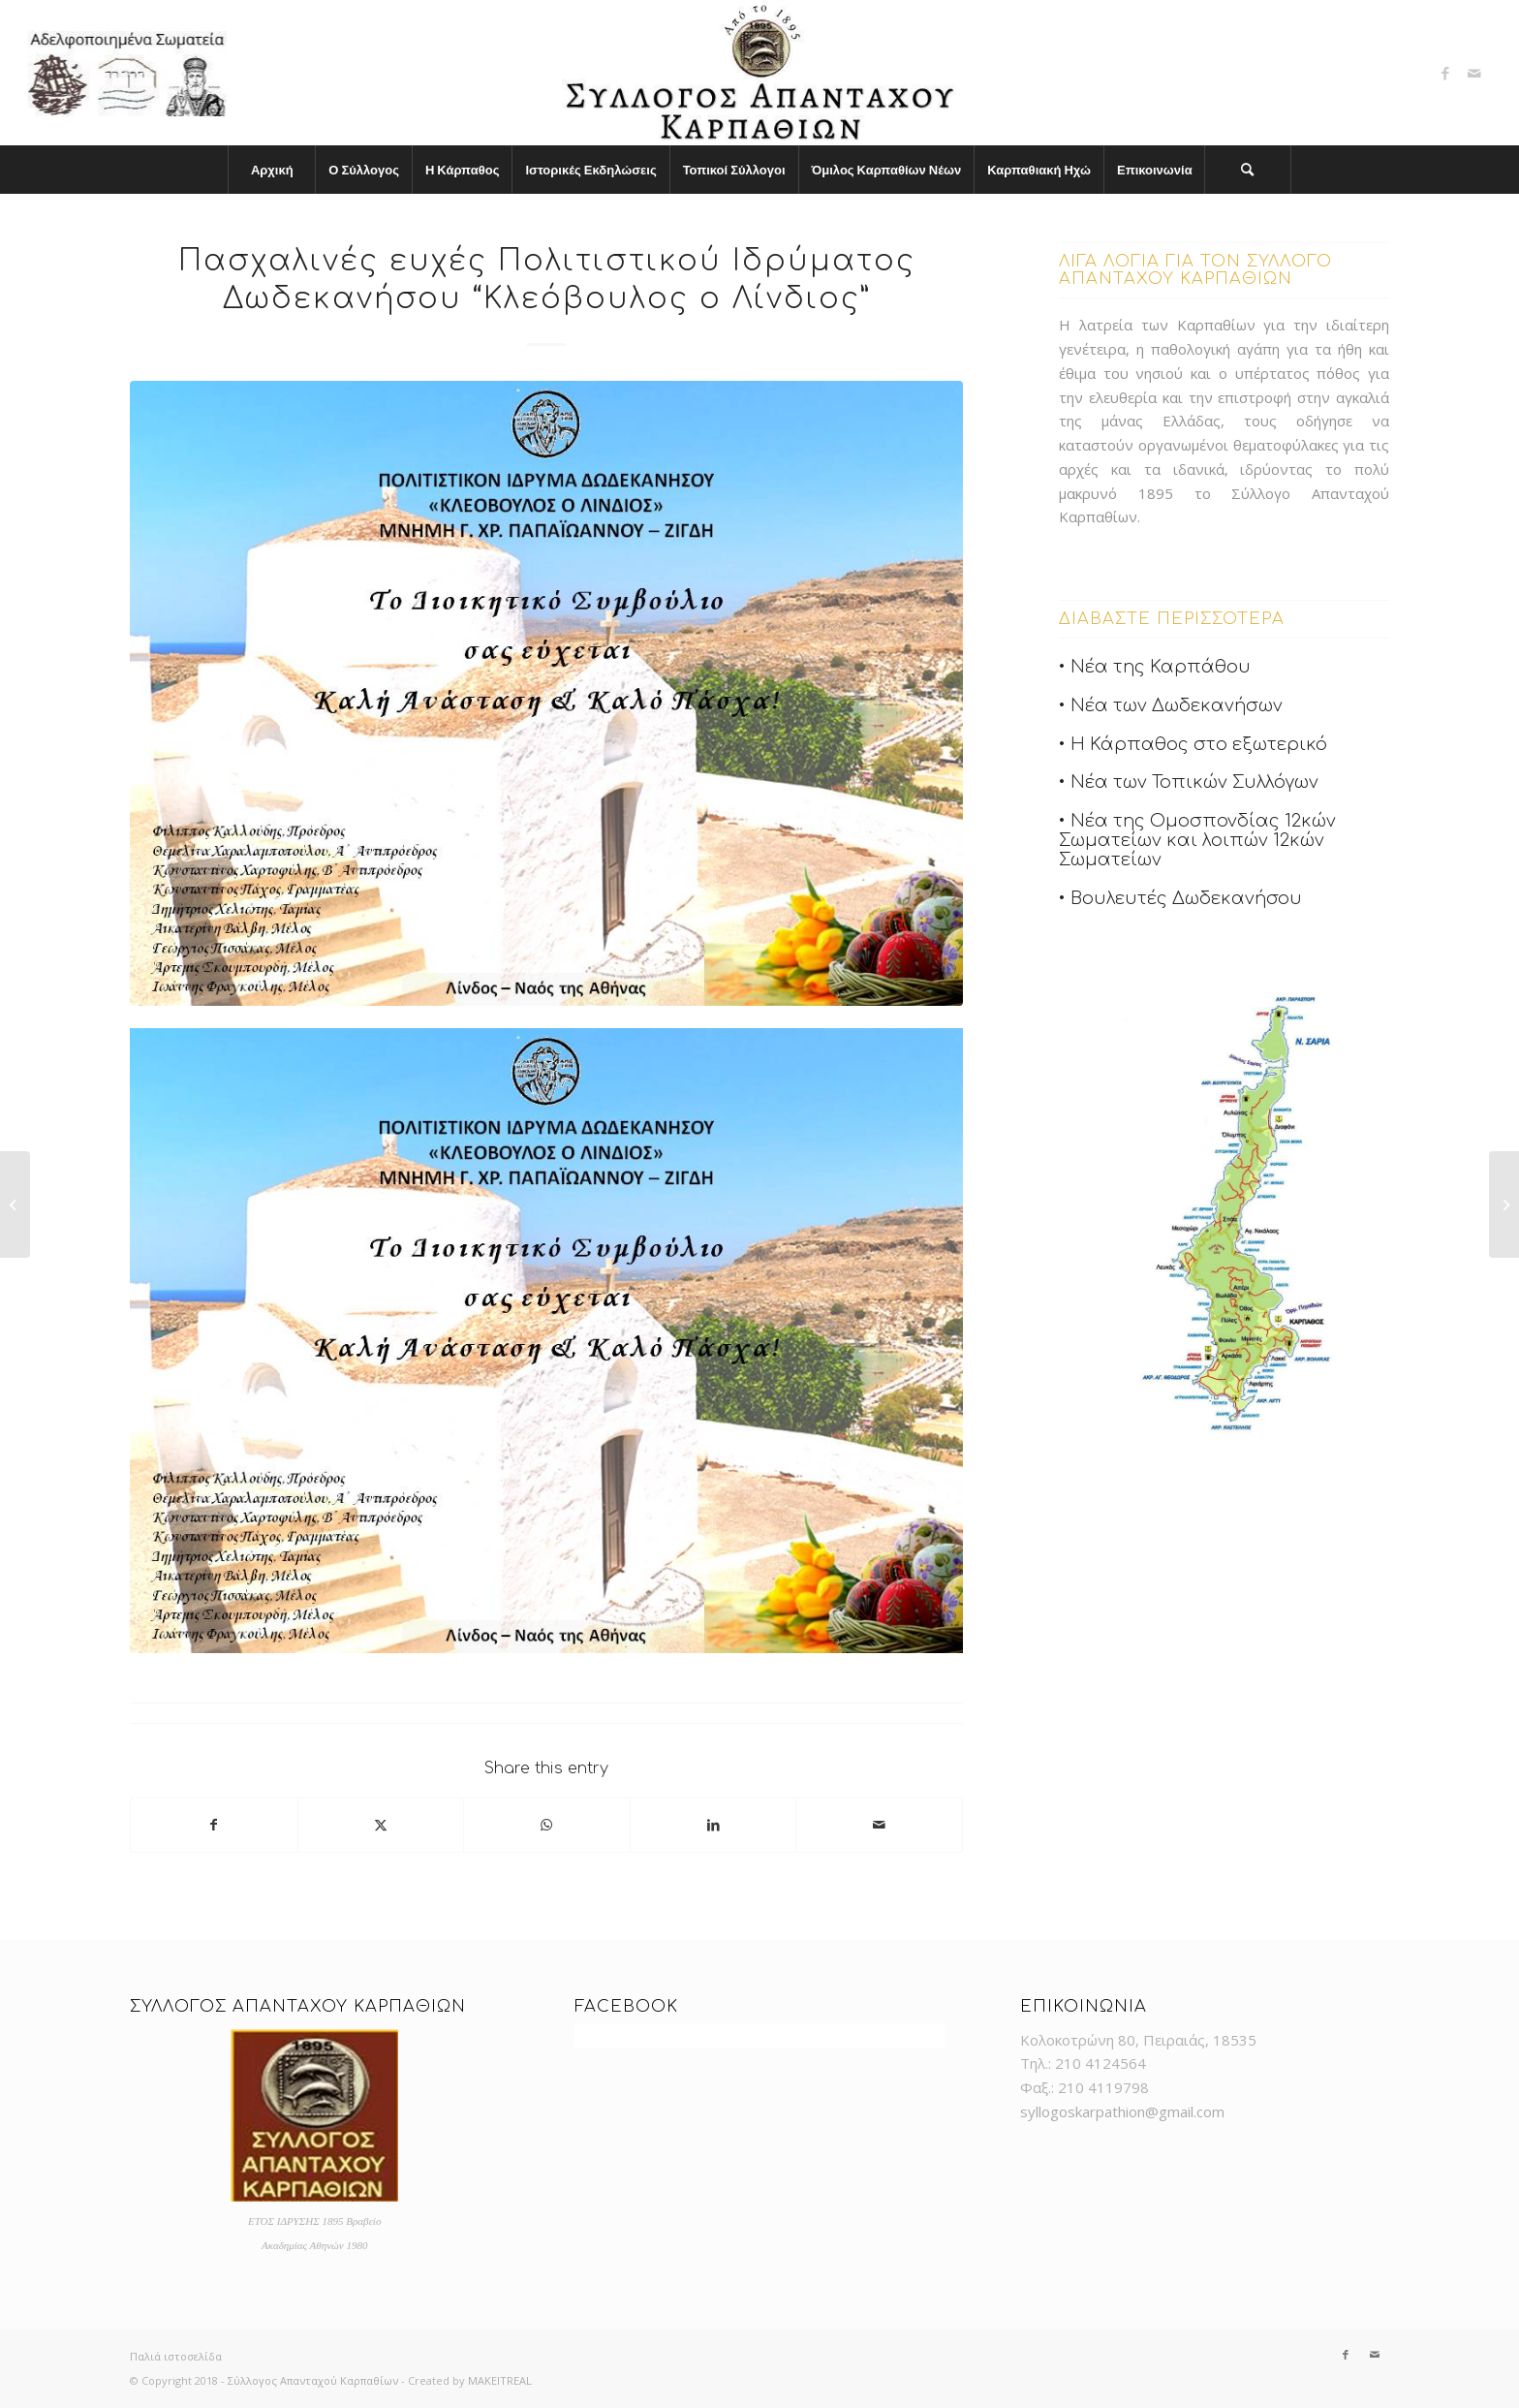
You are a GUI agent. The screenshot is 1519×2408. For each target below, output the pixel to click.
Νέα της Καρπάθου (1160, 666)
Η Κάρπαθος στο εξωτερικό (1198, 744)
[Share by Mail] (879, 1825)
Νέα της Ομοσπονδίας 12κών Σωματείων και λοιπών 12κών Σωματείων (1197, 840)
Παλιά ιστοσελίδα (176, 2356)
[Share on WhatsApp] (547, 1825)
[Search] (1247, 169)
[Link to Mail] (1474, 72)
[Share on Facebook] (214, 1825)
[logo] (759, 72)
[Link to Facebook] (1445, 72)
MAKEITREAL (500, 2380)
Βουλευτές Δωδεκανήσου (1186, 898)
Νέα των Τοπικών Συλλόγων (1194, 782)
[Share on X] (381, 1825)
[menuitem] (271, 169)
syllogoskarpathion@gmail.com (1122, 2111)
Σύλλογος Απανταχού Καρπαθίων (313, 2380)
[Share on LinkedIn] (713, 1825)
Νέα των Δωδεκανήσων (1176, 705)
